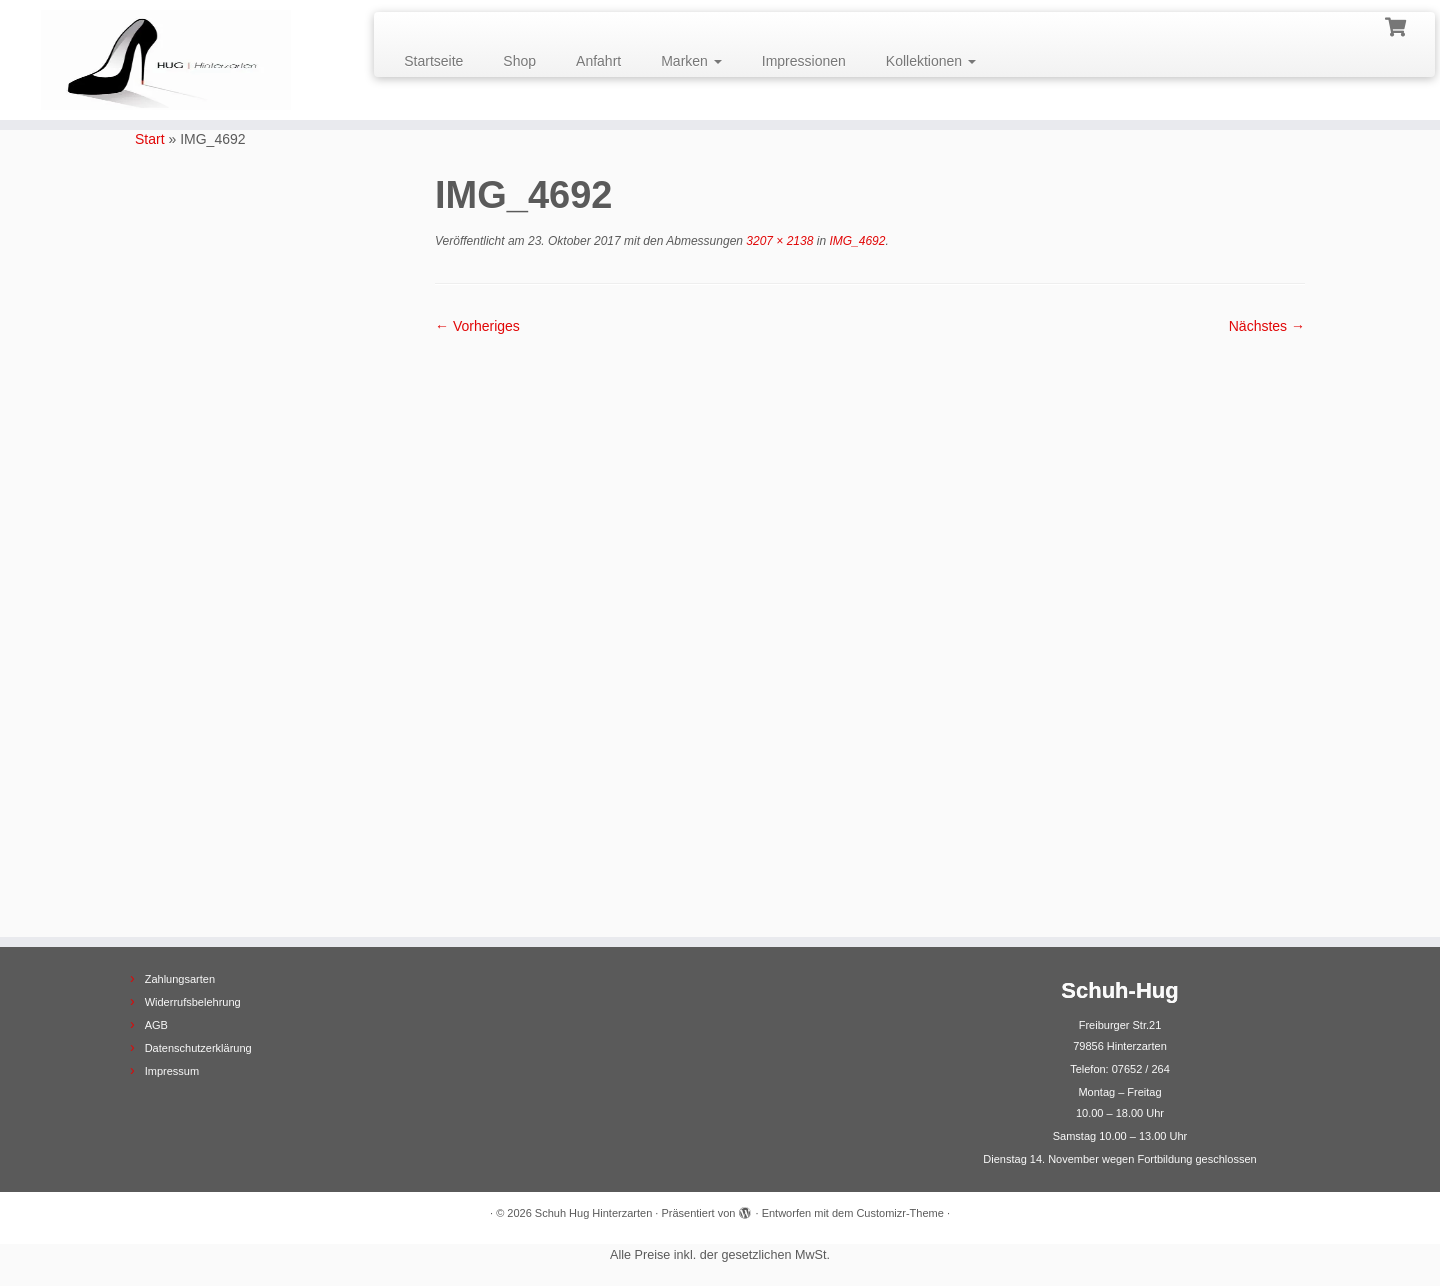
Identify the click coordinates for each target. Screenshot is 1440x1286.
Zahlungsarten (180, 979)
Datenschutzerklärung (198, 1048)
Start (150, 139)
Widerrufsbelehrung (193, 1002)
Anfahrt (598, 61)
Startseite (433, 61)
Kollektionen (931, 61)
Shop (519, 61)
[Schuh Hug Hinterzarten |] (166, 60)
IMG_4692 (855, 241)
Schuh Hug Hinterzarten (593, 1213)
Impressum (172, 1071)
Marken (691, 61)
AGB (156, 1025)
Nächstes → (1267, 326)
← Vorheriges (477, 326)
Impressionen (804, 61)
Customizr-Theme (899, 1213)
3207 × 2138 (778, 241)
